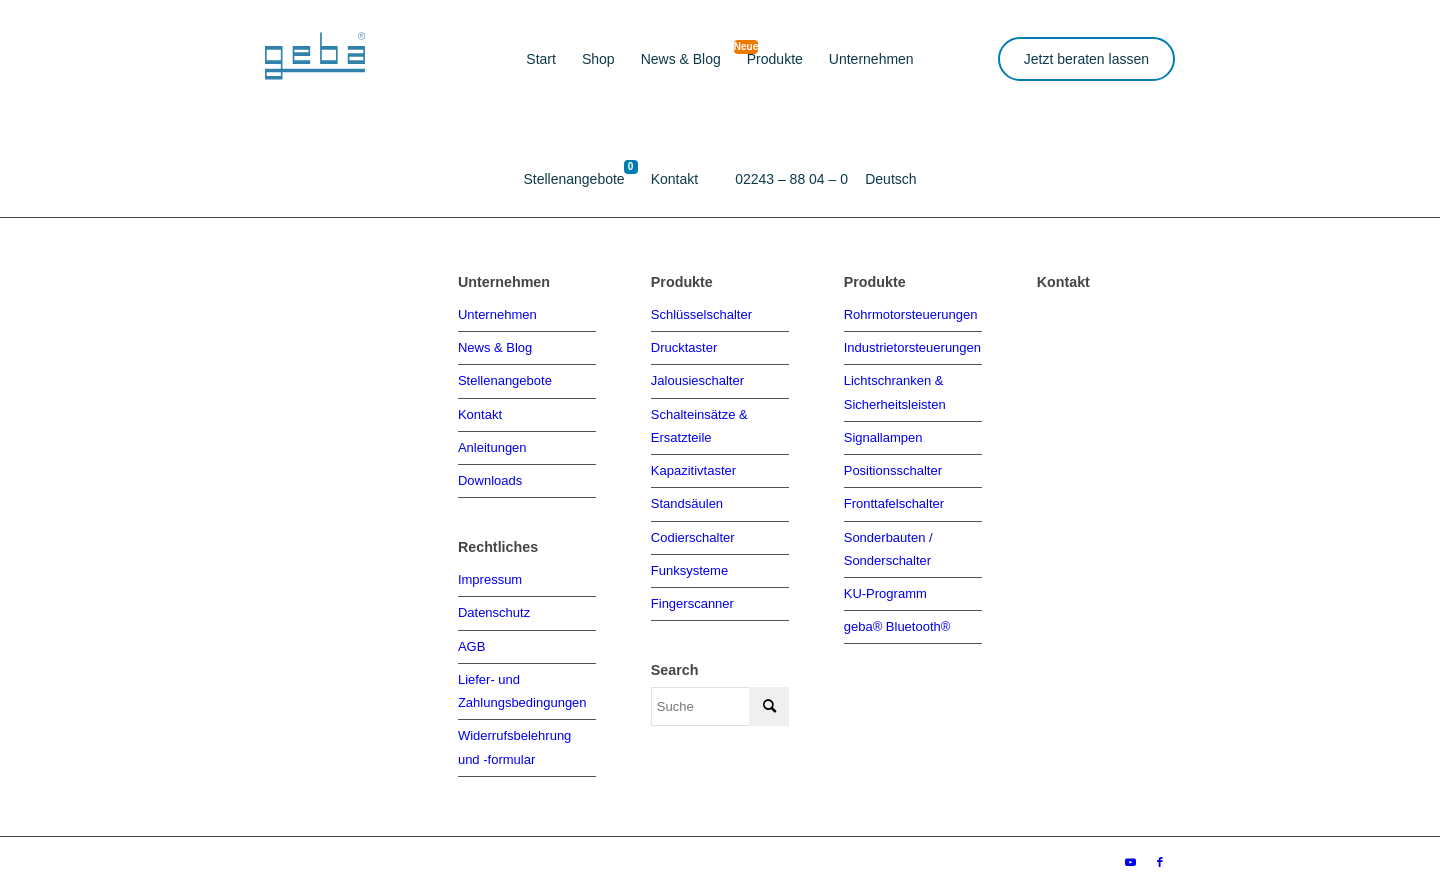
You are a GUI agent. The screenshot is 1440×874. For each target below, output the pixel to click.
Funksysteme (689, 561)
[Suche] (720, 697)
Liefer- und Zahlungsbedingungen (522, 682)
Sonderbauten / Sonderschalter (888, 540)
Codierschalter (693, 529)
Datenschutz (494, 606)
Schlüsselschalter (701, 313)
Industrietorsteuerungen (912, 345)
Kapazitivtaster (693, 464)
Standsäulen (687, 496)
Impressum (490, 573)
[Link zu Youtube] (1130, 849)
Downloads (490, 475)
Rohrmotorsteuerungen (911, 313)
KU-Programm (885, 583)
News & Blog (495, 345)
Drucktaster (684, 345)
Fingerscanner (692, 594)
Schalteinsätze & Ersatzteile (699, 421)
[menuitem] (541, 60)
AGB (471, 638)
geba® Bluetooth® (897, 615)
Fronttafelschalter (894, 496)
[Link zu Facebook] (1160, 849)
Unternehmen (497, 313)
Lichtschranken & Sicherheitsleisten (895, 389)
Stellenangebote (505, 378)
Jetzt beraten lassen (1086, 59)
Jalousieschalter (697, 378)
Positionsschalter (893, 464)
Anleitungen (492, 443)
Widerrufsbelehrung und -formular (514, 736)
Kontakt (480, 410)
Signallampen (883, 432)
